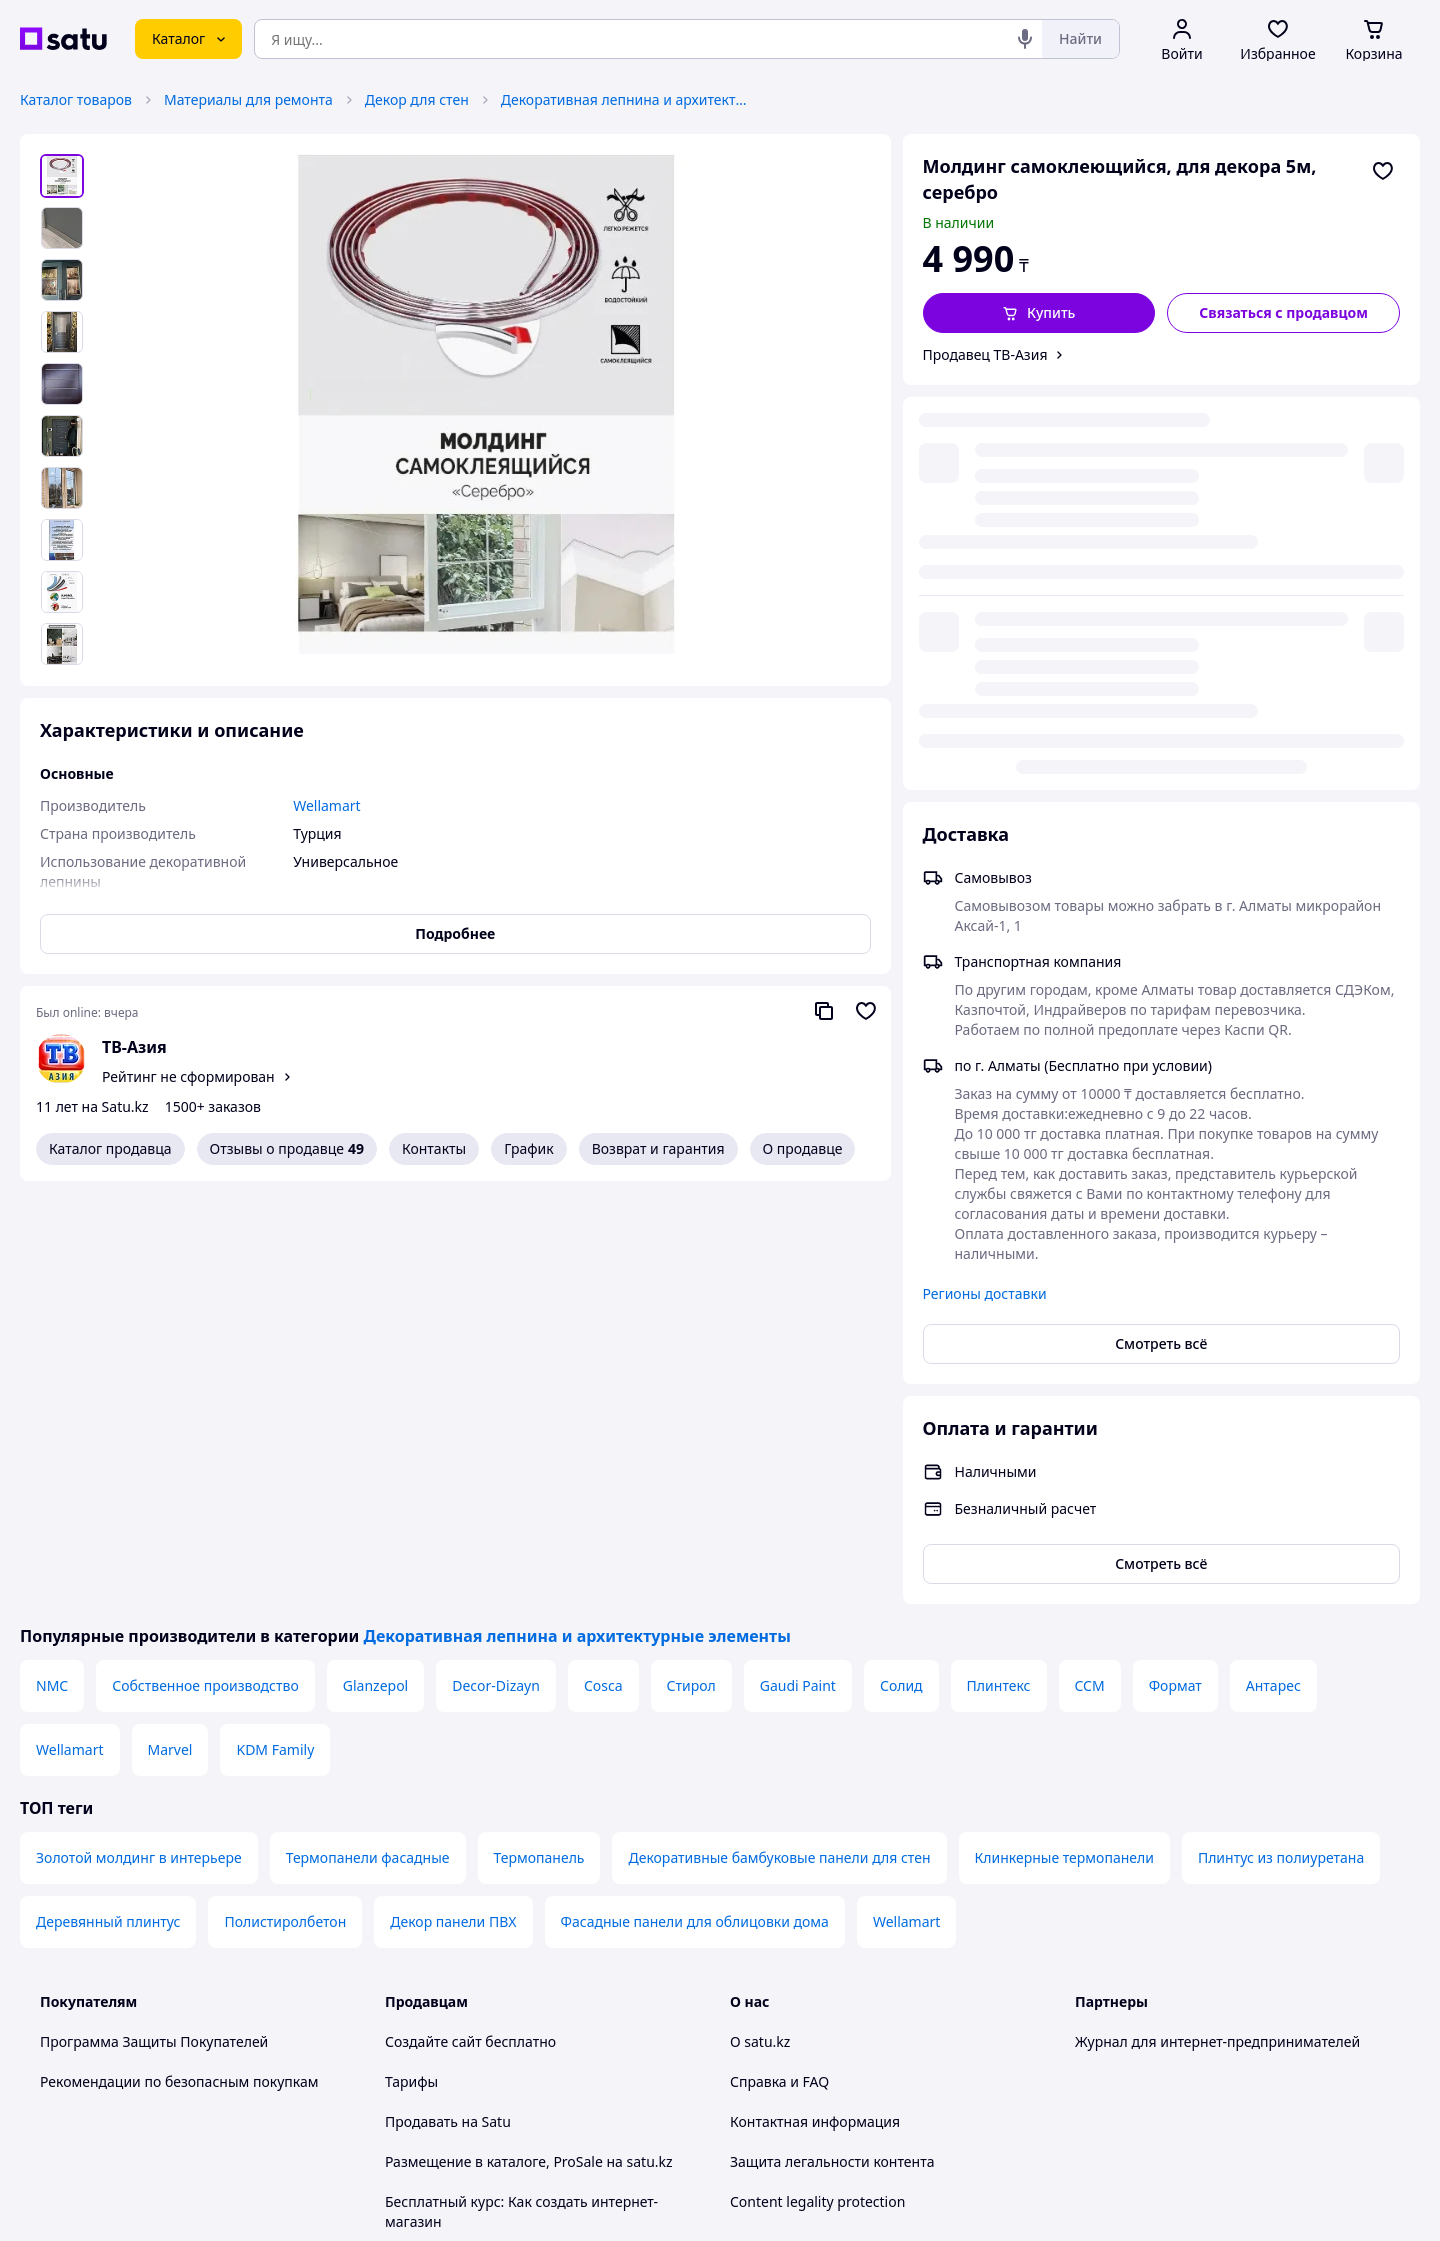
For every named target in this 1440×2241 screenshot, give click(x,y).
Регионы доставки (985, 888)
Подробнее (455, 933)
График (528, 1148)
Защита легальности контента (832, 1756)
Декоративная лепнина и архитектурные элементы (626, 99)
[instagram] (1159, 2031)
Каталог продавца (110, 1148)
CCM (1090, 1280)
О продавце (803, 1148)
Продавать (421, 1716)
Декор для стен (417, 99)
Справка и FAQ (779, 1676)
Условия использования (925, 2148)
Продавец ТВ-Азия (985, 354)
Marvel (170, 1344)
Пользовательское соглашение (490, 1896)
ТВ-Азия (134, 1047)
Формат (1175, 1280)
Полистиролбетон (285, 1516)
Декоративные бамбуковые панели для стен (779, 1452)
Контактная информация (815, 1716)
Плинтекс (999, 1280)
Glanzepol (375, 1280)
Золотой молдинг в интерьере (139, 1452)
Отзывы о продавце (287, 1149)
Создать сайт (977, 2202)
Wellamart (70, 1344)
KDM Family (275, 1344)
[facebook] (1123, 2031)
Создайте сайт (433, 1636)
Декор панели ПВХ (453, 1516)
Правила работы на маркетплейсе (501, 1976)
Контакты (434, 1148)
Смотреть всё (1161, 938)
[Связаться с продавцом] (1283, 313)
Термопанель (539, 1452)
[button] (1039, 313)
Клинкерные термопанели (1064, 1452)
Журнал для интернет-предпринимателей (1217, 1636)
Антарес (1273, 1280)
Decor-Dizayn (496, 1280)
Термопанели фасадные (368, 1452)
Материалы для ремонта (248, 99)
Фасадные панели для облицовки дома (695, 1516)
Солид (901, 1280)
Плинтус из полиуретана (1281, 1452)
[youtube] (1087, 2031)
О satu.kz (760, 1636)
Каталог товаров (76, 99)
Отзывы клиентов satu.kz (470, 1856)
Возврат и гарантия (658, 1148)
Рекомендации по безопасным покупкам (179, 1676)
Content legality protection (817, 1796)
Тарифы (411, 1676)
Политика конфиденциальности (493, 1936)
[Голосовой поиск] (1025, 39)
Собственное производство (205, 1280)
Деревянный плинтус (108, 1516)
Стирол (691, 1280)
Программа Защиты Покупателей (154, 1636)
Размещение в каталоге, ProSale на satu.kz (529, 1756)
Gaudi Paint (798, 1280)
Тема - (466, 2030)
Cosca (603, 1280)
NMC (52, 1280)
